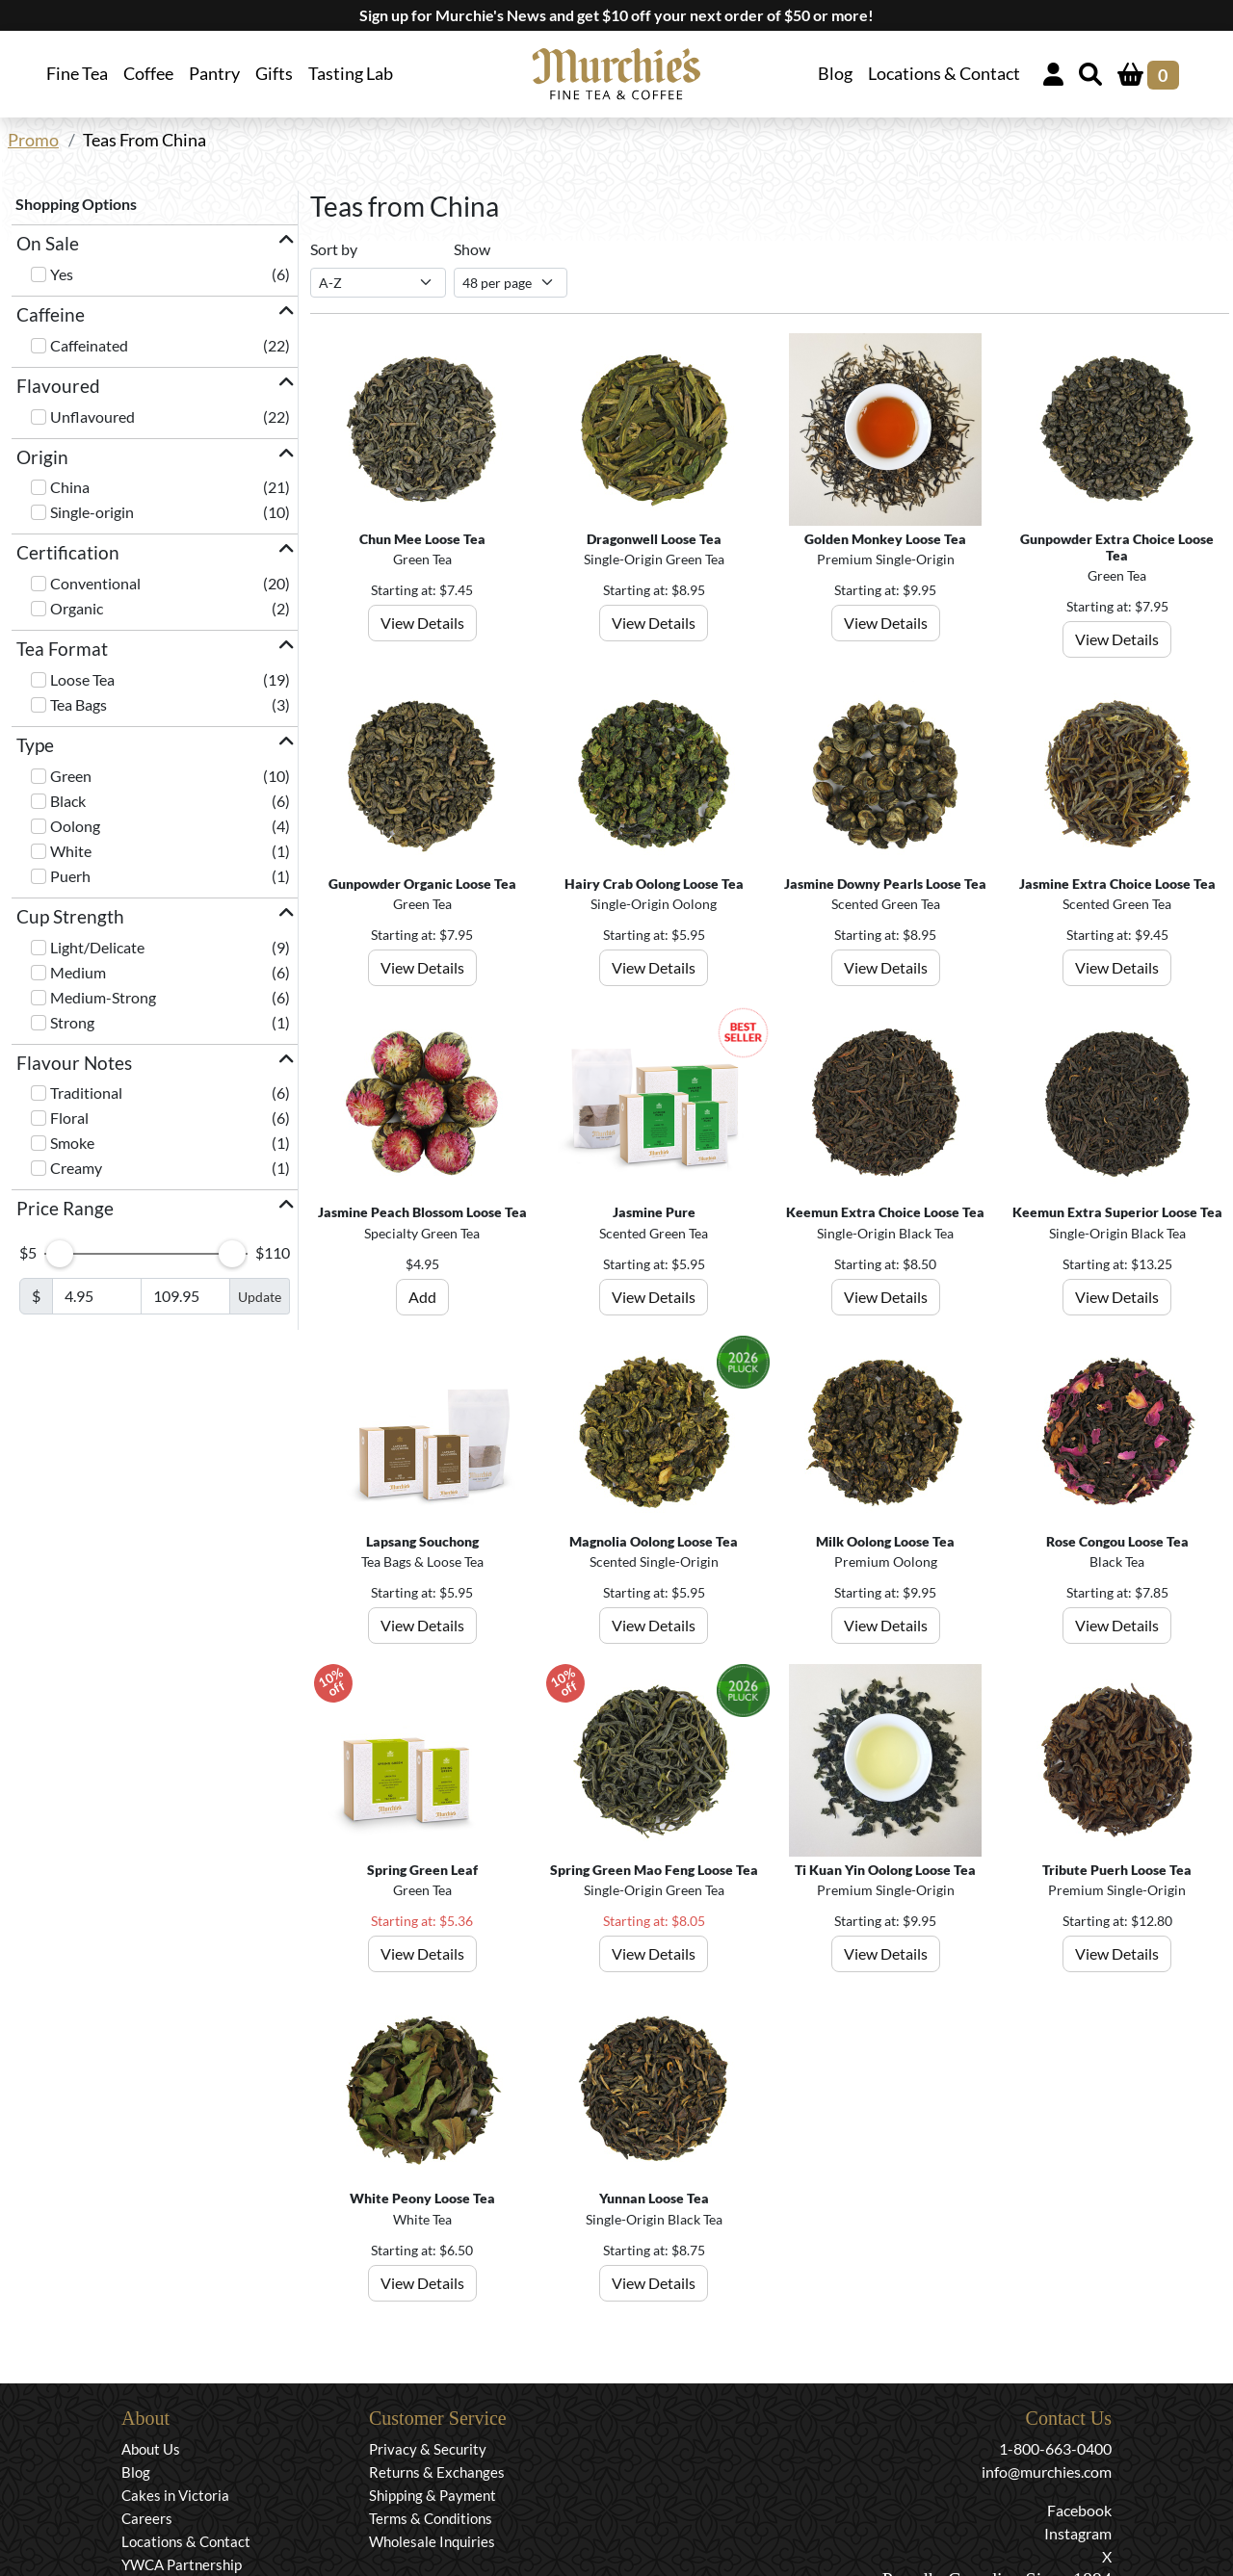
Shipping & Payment (432, 2495)
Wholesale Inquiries (432, 2541)
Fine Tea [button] (77, 74)
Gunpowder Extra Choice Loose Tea (1117, 547)
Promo (33, 140)
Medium (78, 972)
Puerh (70, 876)
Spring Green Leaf (422, 1869)
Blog (835, 74)
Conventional (95, 583)
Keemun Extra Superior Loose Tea (1117, 1212)
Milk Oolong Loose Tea (885, 1541)
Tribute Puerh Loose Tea (1117, 1869)
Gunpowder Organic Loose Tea (422, 883)
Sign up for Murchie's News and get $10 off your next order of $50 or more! (616, 15)
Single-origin (92, 512)
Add (422, 1297)
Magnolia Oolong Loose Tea (653, 1541)
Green (71, 776)
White (71, 851)
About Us (150, 2449)
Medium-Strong (103, 997)
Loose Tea (82, 679)
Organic (76, 608)
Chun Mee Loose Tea (422, 539)
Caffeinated (89, 345)
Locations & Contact (944, 74)
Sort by (333, 249)
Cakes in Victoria (175, 2495)
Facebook (1079, 2510)
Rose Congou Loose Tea (1117, 1541)
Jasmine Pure (654, 1212)
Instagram (1078, 2533)
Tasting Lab (350, 74)
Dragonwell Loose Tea (654, 539)
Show (472, 249)
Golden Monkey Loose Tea (885, 539)
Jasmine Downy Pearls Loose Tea (885, 883)
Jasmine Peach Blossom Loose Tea (422, 1212)
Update (259, 1296)
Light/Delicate (97, 947)
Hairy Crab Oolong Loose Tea (654, 883)
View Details (422, 622)
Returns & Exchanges (437, 2472)
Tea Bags (78, 704)
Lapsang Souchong (422, 1541)
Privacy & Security (427, 2449)
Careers (146, 2518)
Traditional (86, 1092)
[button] (155, 244)
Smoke (72, 1142)
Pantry (214, 74)
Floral (69, 1117)
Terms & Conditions (430, 2518)
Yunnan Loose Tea (654, 2198)
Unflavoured (92, 416)
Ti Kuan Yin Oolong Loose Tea (885, 1869)
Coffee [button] (148, 74)
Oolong (75, 826)
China (70, 487)
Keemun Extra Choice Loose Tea (885, 1212)
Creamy (76, 1167)
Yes (61, 274)
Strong (72, 1022)
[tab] (155, 244)
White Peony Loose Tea (422, 2198)
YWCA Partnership (181, 2564)
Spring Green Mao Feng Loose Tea (654, 1869)
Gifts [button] (274, 74)
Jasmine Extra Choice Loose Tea (1117, 883)
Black (68, 801)
